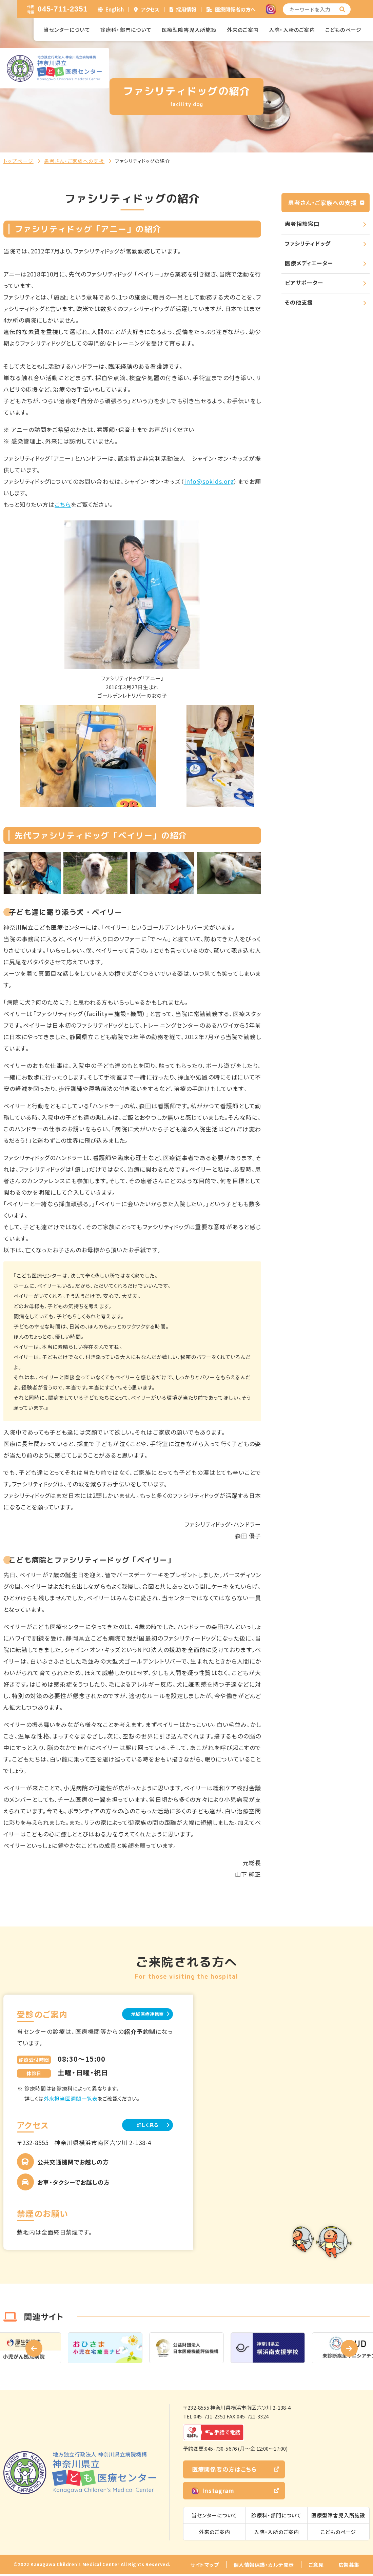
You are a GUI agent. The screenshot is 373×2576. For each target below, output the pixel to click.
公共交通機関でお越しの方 (73, 2163)
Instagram (213, 2492)
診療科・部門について (126, 29)
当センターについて (67, 29)
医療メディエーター (309, 263)
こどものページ (343, 29)
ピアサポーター (304, 283)
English (114, 9)
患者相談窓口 (302, 224)
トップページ (18, 161)
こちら (63, 504)
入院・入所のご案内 (292, 29)
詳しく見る (139, 2126)
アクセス (150, 9)
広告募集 (348, 2566)
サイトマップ (204, 2566)
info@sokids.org (209, 481)
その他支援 (299, 302)
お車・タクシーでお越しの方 (73, 2184)
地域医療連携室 (139, 2014)
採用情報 (186, 9)
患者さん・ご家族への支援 (74, 161)
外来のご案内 (243, 29)
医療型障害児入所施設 (189, 29)
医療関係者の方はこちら (224, 2471)
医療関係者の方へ (235, 9)
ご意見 (316, 2566)
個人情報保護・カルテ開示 (264, 2566)
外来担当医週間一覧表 (71, 2099)
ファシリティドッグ (308, 243)
